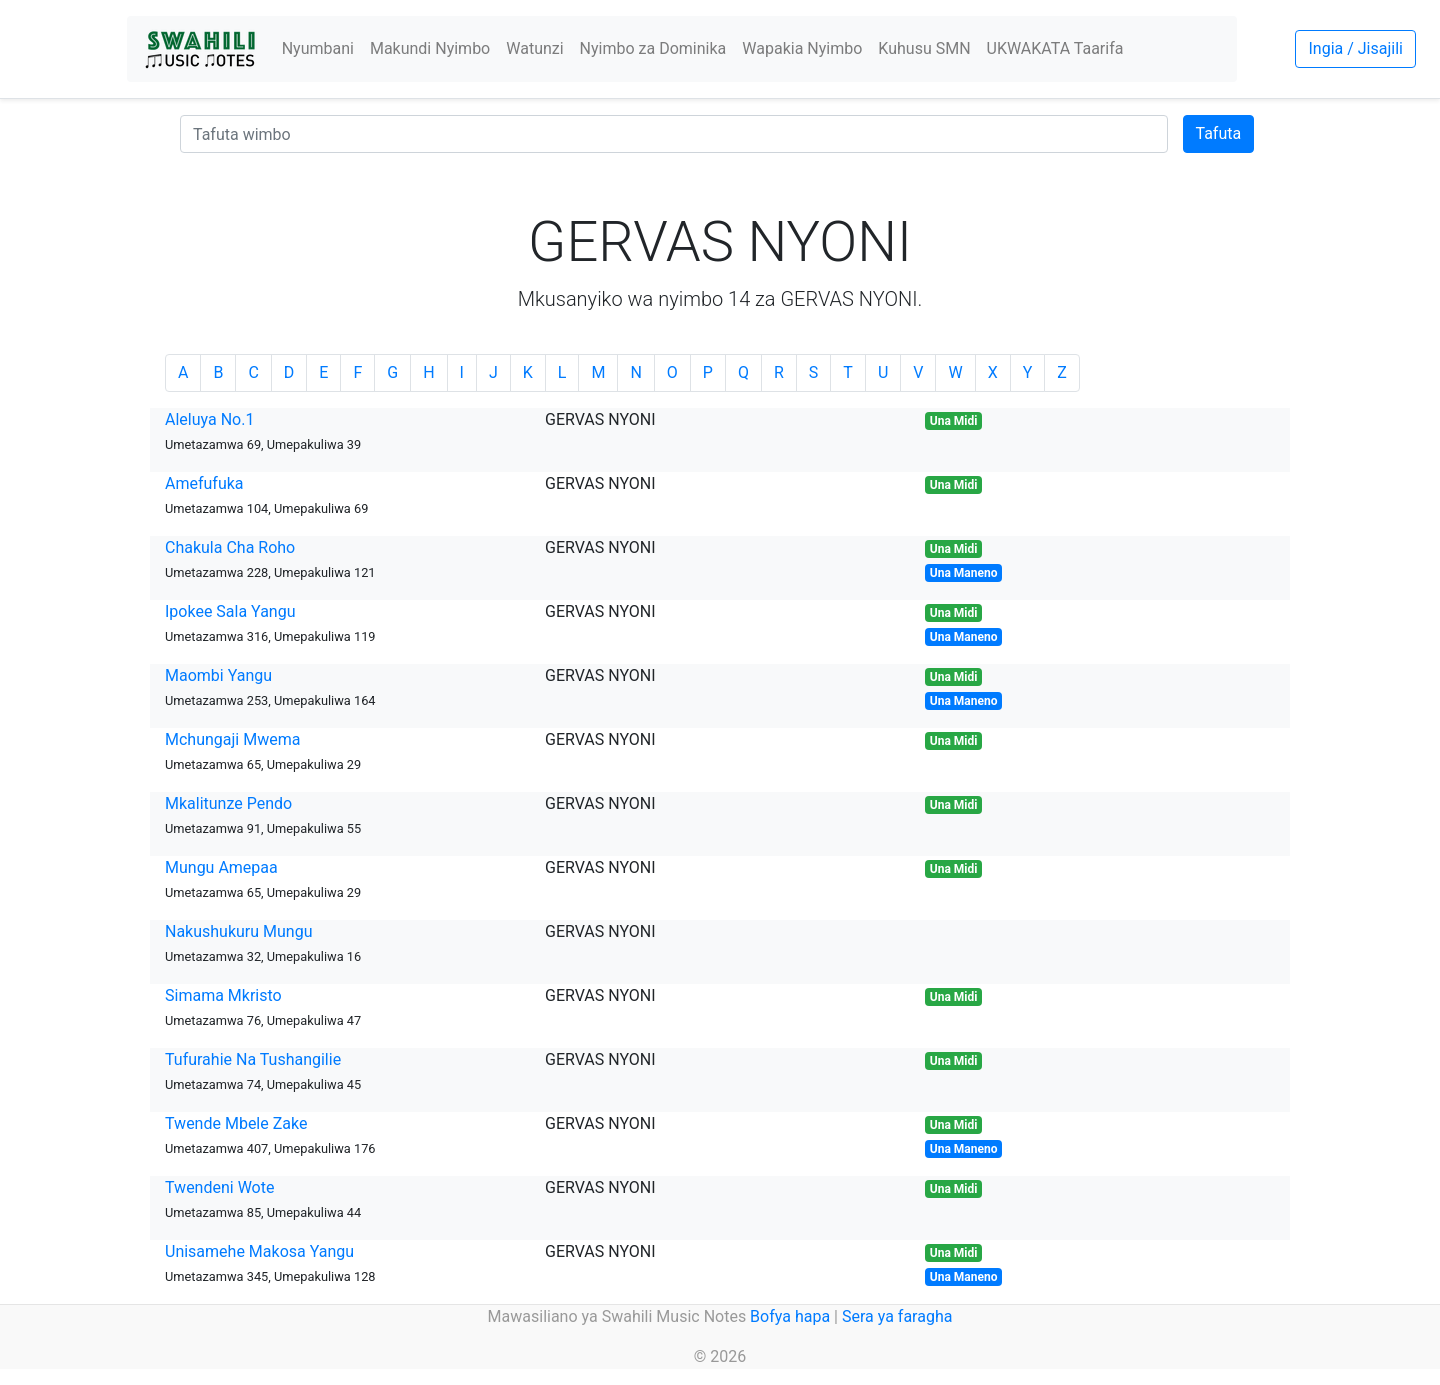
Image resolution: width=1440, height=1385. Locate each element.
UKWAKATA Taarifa (1055, 48)
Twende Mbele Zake (236, 1123)
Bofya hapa (790, 1316)
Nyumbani (318, 48)
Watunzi (534, 48)
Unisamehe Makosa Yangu (259, 1251)
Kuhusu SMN (924, 48)
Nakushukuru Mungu (239, 931)
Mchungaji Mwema (232, 739)
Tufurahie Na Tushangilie (253, 1059)
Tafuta (1219, 133)
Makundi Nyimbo (430, 48)
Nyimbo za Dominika (653, 48)
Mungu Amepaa (221, 867)
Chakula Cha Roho (230, 547)
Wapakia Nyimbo (802, 48)
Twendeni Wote (219, 1187)
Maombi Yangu (218, 675)
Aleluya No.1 (209, 419)
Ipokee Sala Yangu (230, 611)
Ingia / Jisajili (1355, 48)
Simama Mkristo (223, 995)
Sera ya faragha (897, 1316)
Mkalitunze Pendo (228, 803)
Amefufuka (204, 483)
